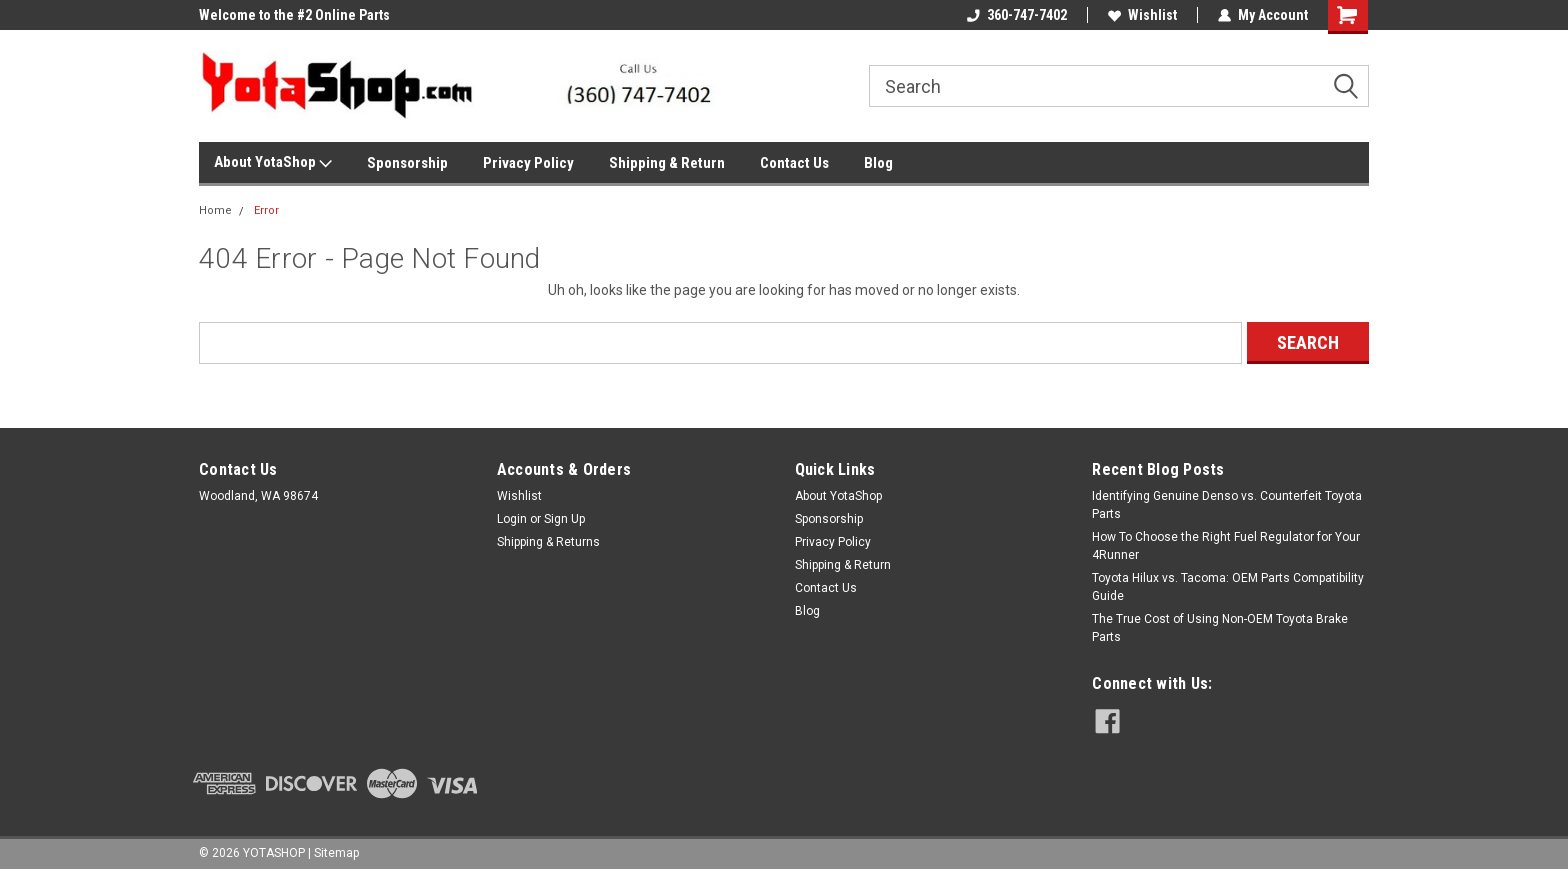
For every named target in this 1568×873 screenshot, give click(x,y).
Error (266, 210)
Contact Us (794, 163)
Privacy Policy (528, 163)
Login (512, 519)
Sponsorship (407, 163)
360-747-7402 (1017, 15)
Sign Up (564, 519)
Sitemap (336, 853)
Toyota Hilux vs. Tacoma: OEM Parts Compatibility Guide (1228, 587)
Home (215, 210)
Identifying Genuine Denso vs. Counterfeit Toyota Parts (1227, 505)
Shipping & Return (667, 163)
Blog (878, 163)
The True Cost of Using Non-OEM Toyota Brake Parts (1220, 628)
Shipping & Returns (548, 542)
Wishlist (1142, 15)
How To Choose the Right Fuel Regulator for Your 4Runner (1226, 546)
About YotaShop (273, 163)
